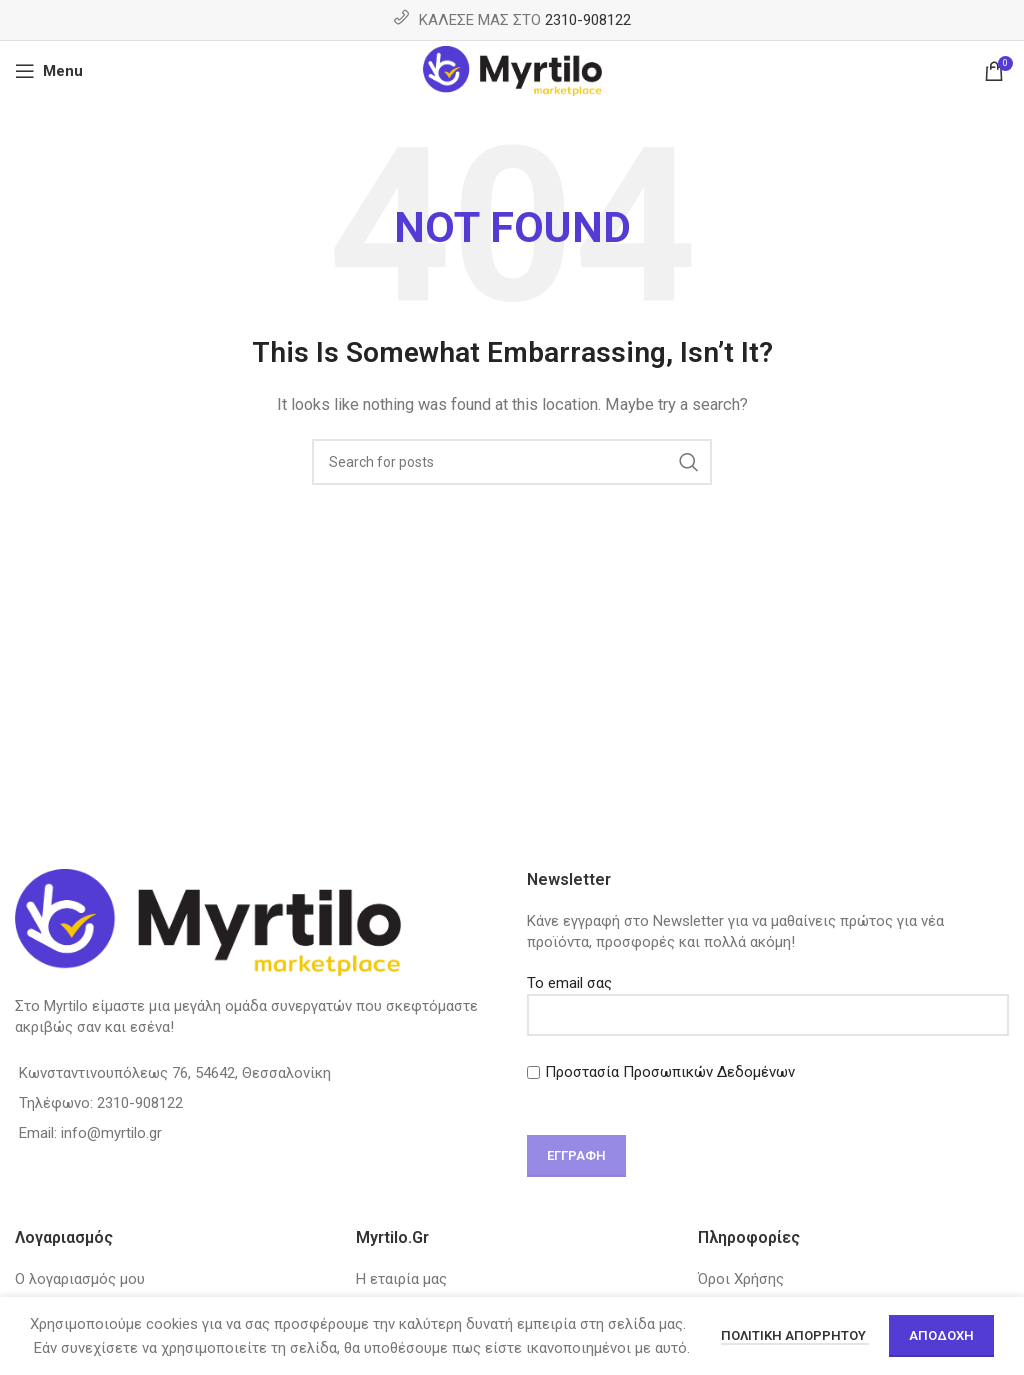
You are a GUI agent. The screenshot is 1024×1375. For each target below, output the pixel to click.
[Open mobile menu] (49, 71)
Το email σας (768, 998)
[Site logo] (512, 70)
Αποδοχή (941, 1335)
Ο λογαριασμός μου (80, 1279)
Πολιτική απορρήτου (795, 1335)
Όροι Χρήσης (741, 1279)
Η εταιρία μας (401, 1279)
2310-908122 (588, 20)
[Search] (512, 462)
